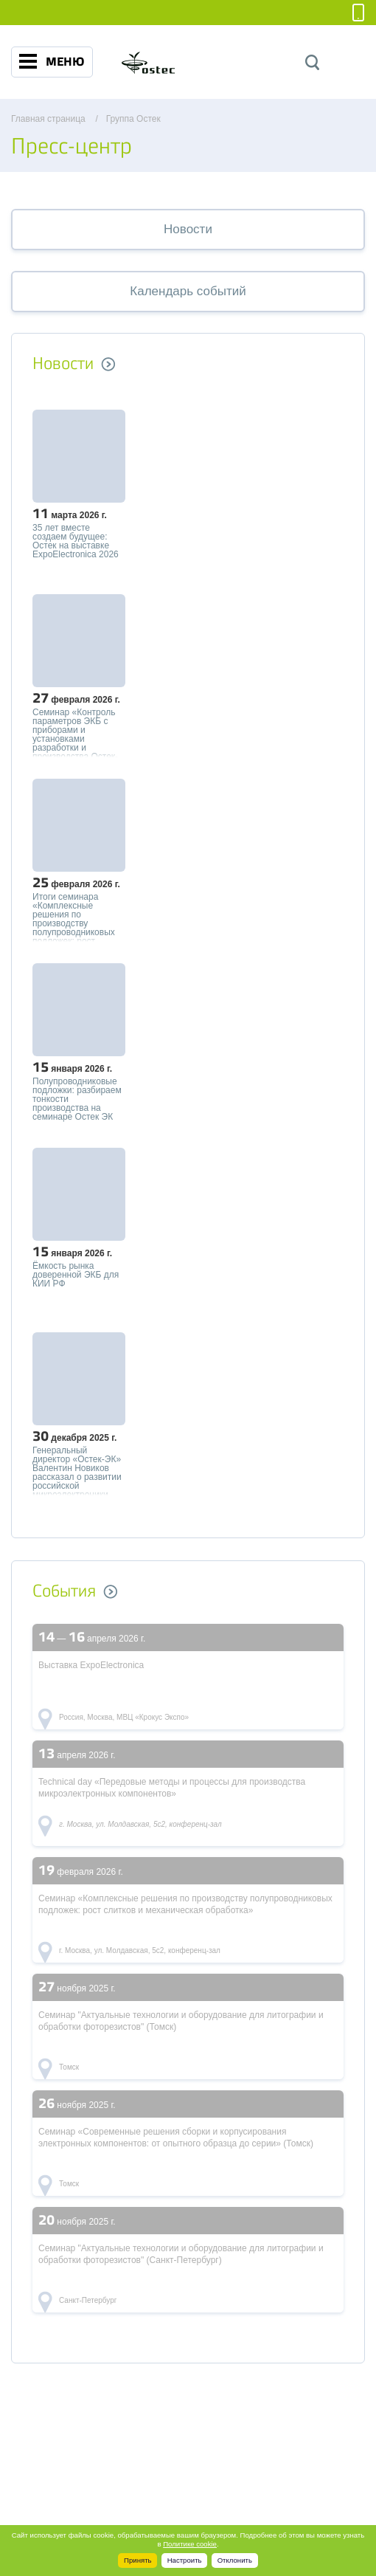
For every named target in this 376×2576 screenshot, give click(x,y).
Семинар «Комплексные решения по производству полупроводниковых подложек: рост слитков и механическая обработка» (185, 1904)
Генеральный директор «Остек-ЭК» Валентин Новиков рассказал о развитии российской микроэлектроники (77, 1470)
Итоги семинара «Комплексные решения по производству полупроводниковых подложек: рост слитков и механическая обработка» (73, 917)
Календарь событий (188, 291)
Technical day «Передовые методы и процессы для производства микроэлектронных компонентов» (171, 1788)
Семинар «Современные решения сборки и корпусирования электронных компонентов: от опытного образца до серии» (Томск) (175, 2137)
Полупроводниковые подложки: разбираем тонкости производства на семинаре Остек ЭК (77, 1099)
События (64, 1591)
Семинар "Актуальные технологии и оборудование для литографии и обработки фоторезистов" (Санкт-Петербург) (181, 2254)
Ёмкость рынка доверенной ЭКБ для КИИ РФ (75, 1275)
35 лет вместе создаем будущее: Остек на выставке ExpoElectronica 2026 (75, 541)
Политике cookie (190, 2544)
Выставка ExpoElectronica (91, 1665)
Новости (188, 229)
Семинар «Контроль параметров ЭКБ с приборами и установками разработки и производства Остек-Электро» (75, 732)
